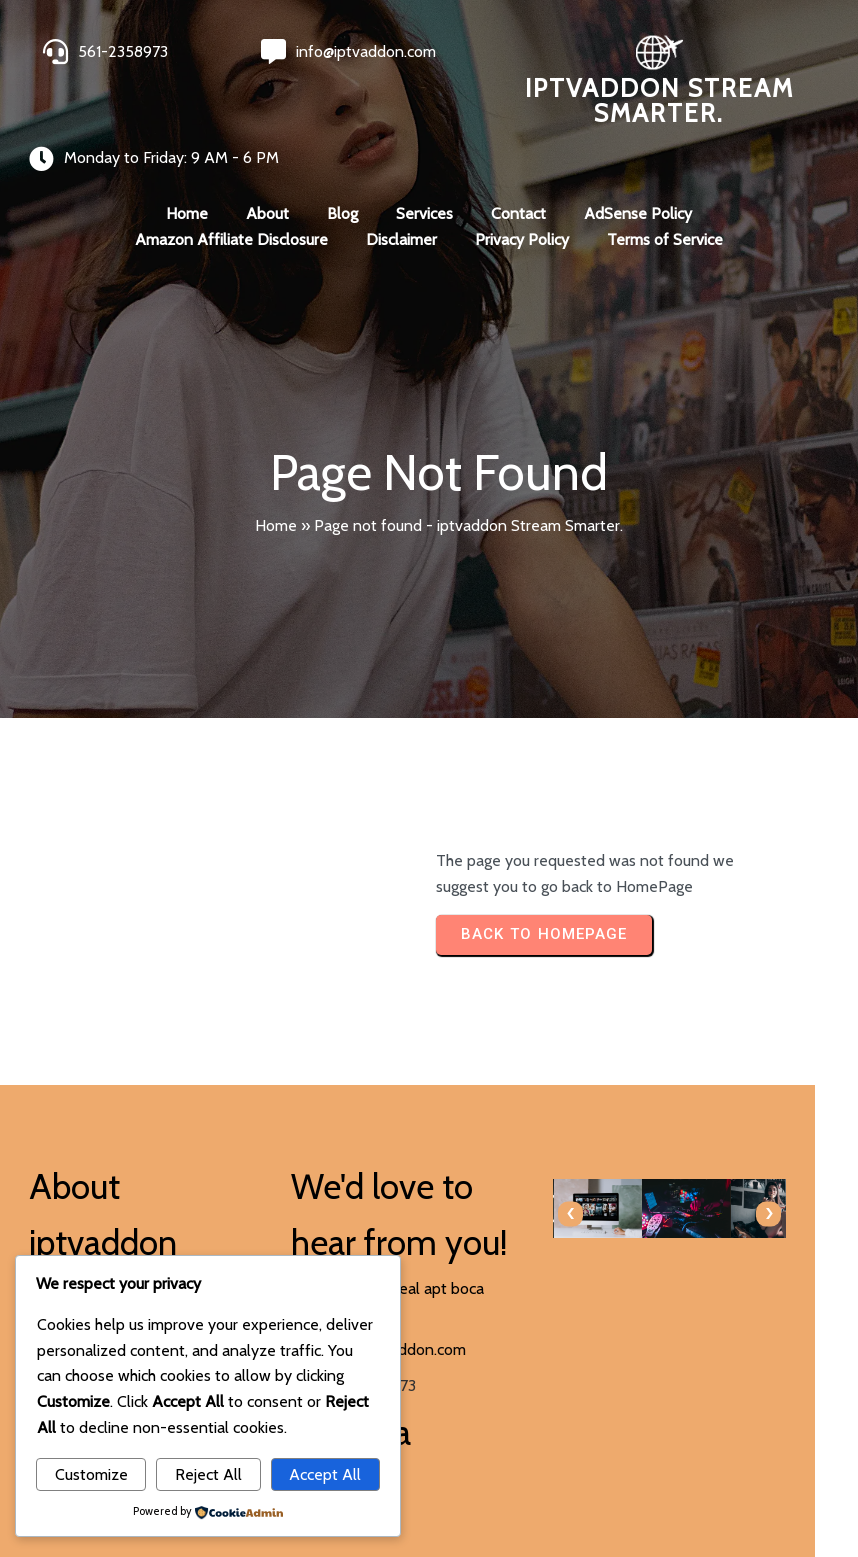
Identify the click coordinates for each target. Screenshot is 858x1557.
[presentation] (461, 1179)
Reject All (208, 1474)
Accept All (325, 1474)
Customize (91, 1474)
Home (276, 491)
